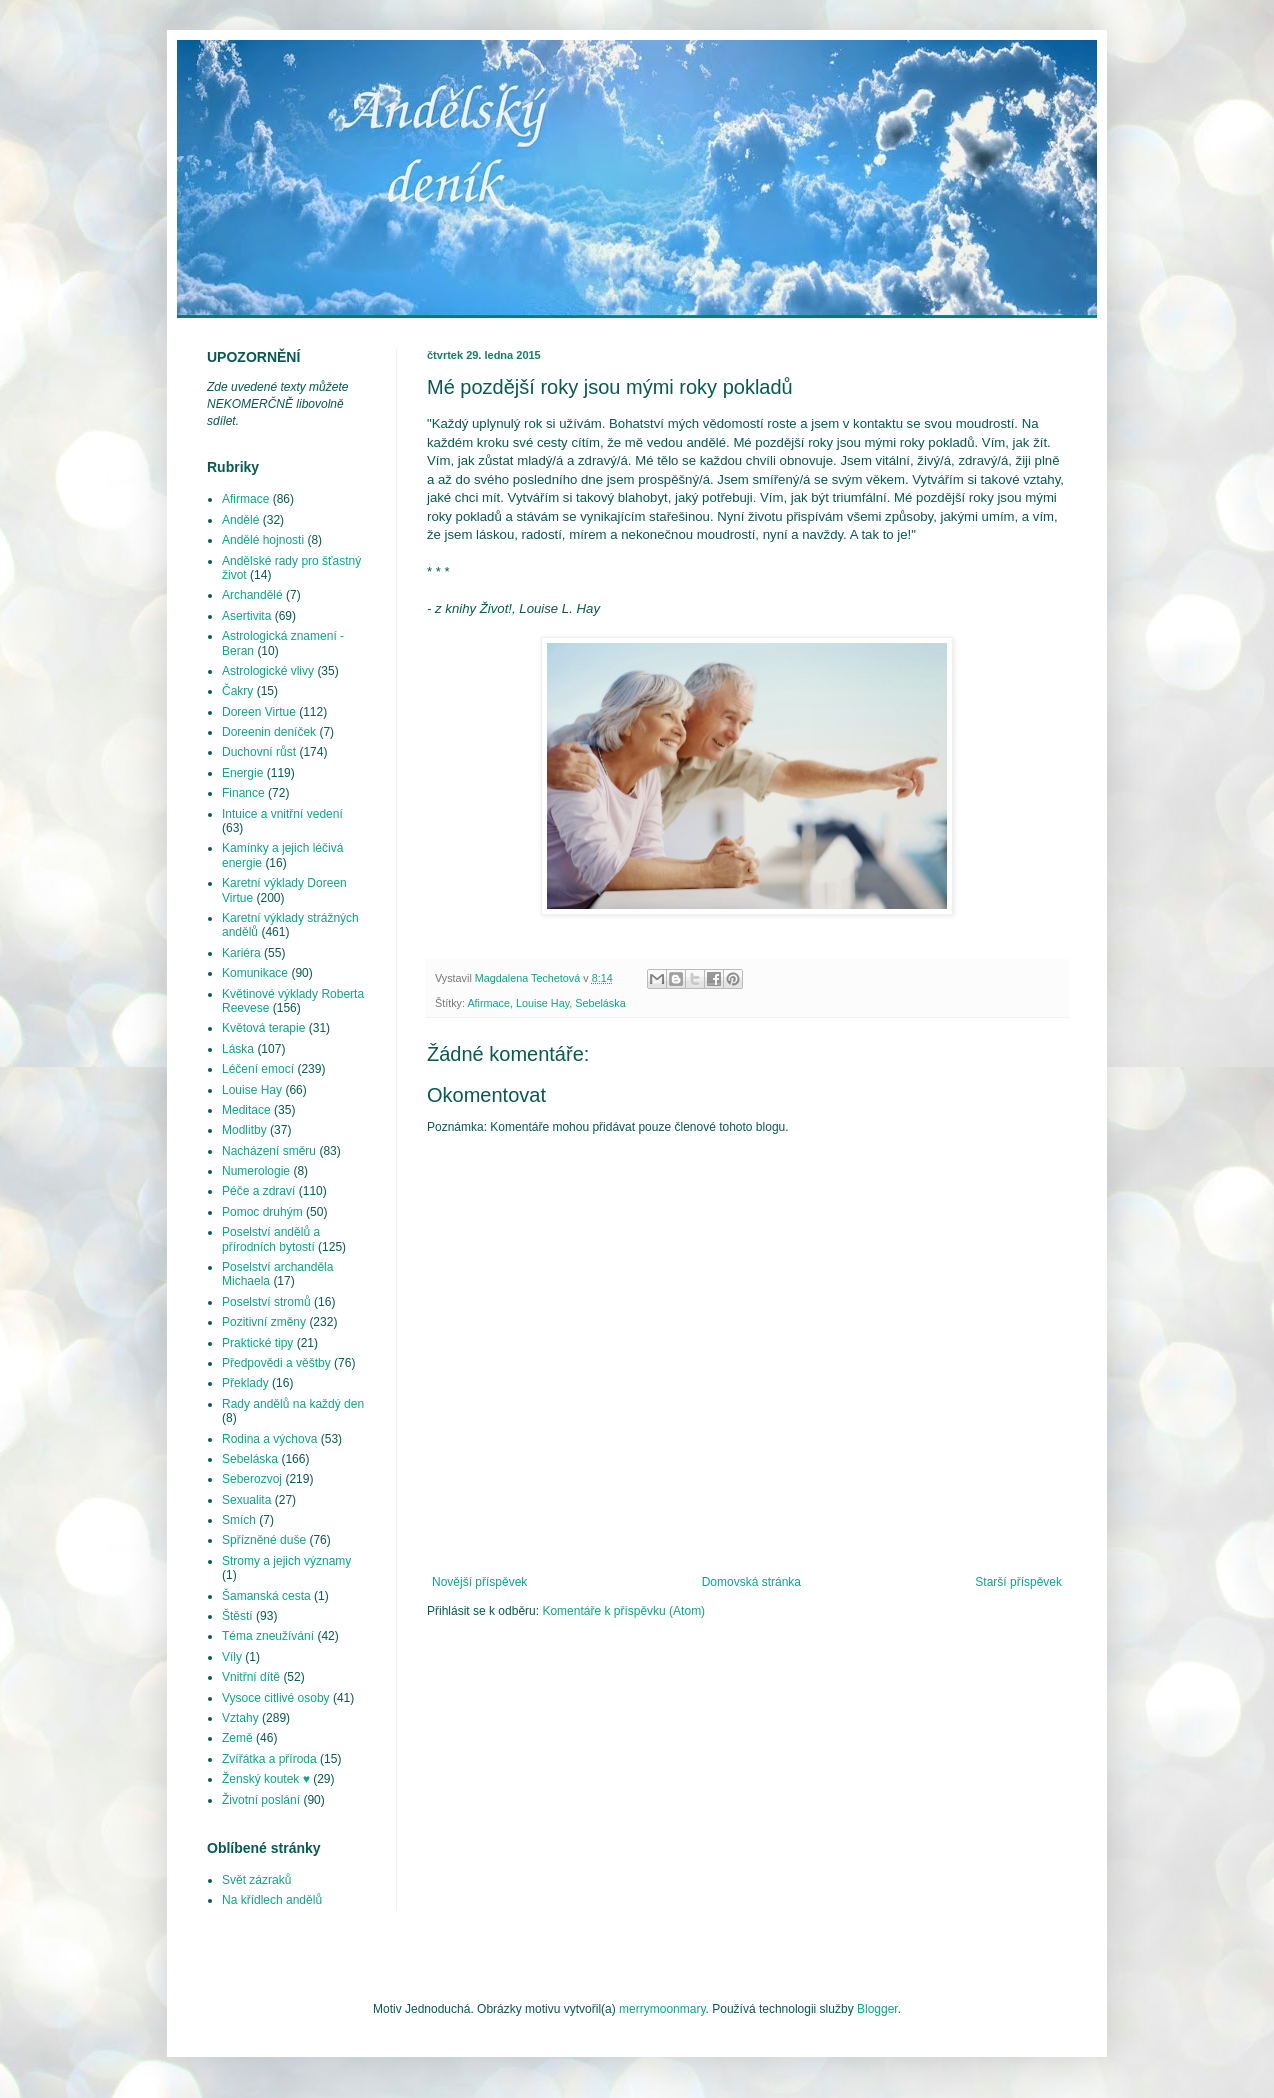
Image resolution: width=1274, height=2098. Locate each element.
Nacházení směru (269, 1151)
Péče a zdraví (258, 1191)
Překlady (245, 1383)
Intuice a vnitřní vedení (282, 814)
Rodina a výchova (269, 1439)
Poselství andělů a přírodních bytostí (271, 1239)
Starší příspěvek (1018, 1582)
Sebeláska (600, 1003)
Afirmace (488, 1003)
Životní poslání (261, 1800)
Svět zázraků (256, 1880)
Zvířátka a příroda (269, 1759)
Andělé (240, 520)
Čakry (237, 691)
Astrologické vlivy (268, 671)
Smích (239, 1520)
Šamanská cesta (266, 1596)
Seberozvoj (252, 1479)
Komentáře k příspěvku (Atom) (623, 1611)
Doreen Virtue (259, 712)
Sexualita (246, 1500)
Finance (243, 793)
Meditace (246, 1110)
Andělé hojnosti (263, 540)
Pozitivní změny (264, 1322)
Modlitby (244, 1130)
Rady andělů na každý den (293, 1404)
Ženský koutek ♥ (266, 1779)
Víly (232, 1657)
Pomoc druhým (262, 1212)
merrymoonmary (662, 2009)
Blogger (877, 2009)
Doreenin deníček (269, 732)
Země (237, 1738)
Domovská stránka (751, 1582)
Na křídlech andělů (272, 1900)
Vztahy (240, 1718)
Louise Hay (542, 1003)
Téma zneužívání (268, 1636)
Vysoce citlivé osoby (276, 1698)
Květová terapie (263, 1028)
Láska (238, 1049)
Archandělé (252, 595)
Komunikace (255, 973)
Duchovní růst (259, 752)
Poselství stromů (266, 1302)
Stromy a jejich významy (286, 1561)
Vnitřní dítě (251, 1677)
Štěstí (237, 1616)
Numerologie (256, 1171)
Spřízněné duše (264, 1540)
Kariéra (241, 953)
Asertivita (246, 616)
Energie (242, 773)
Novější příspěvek (479, 1582)
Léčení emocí (258, 1069)
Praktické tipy (257, 1343)
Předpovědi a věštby (276, 1363)
